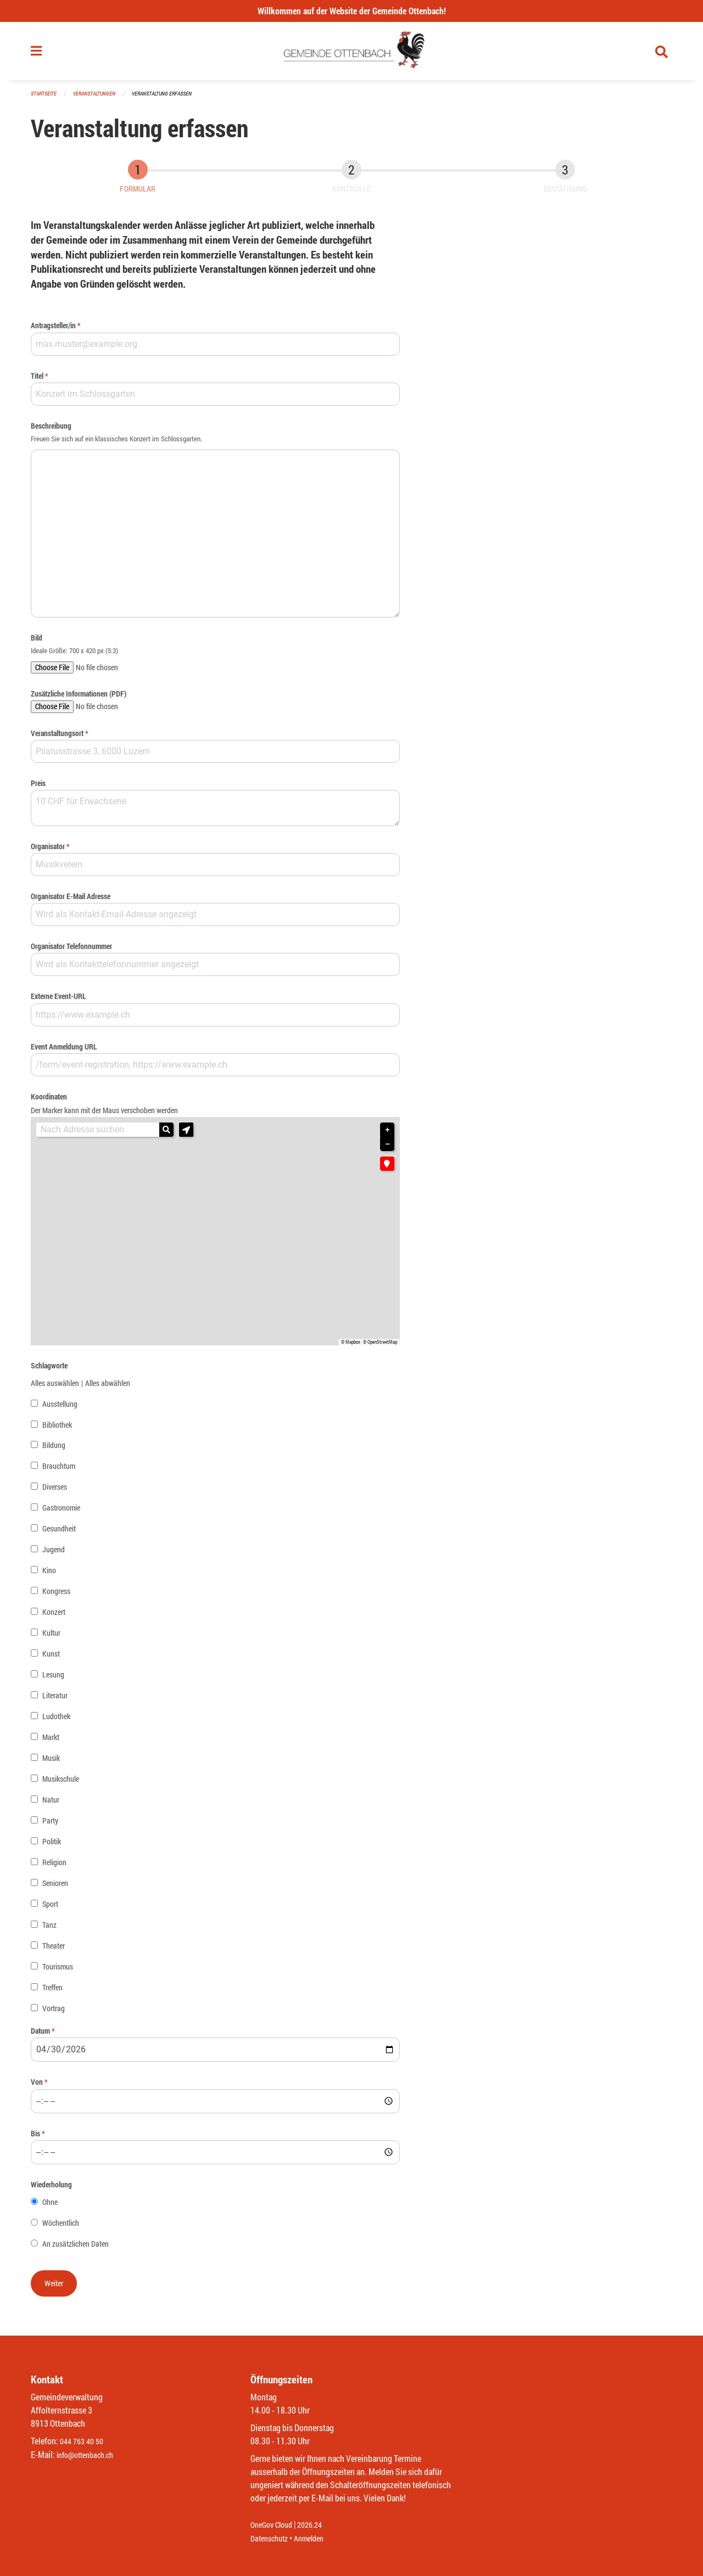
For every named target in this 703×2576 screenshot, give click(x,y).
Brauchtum (58, 1471)
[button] (186, 1134)
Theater (53, 1950)
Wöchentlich (60, 2227)
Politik (51, 1846)
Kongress (56, 1596)
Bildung (53, 1450)
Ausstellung (59, 1408)
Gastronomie (61, 1512)
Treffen (52, 1992)
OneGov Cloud (274, 2525)
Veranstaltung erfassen (171, 98)
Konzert (53, 1617)
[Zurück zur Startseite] (351, 53)
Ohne (50, 2206)
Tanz (49, 1929)
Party (50, 1825)
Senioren (55, 1888)
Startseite (45, 98)
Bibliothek (57, 1429)
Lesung (53, 1679)
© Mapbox (350, 1346)
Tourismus (57, 1971)
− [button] (387, 1149)
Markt (50, 1742)
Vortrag (53, 2013)
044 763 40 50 (84, 2442)
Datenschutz (271, 2538)
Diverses (54, 1491)
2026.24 (317, 2525)
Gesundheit (59, 1533)
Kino (49, 1575)
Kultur (51, 1637)
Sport (50, 1909)
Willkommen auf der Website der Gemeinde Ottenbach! (352, 10)
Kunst (51, 1658)
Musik (51, 1763)
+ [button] (387, 1135)
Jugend (53, 1554)
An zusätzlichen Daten (75, 2248)
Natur (50, 1804)
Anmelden (316, 2538)
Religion (54, 1867)
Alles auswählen (55, 1387)
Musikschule (60, 1783)
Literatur (55, 1700)
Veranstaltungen (99, 98)
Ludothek (56, 1721)
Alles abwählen (107, 1387)
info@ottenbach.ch (89, 2455)
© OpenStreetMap (380, 1346)
